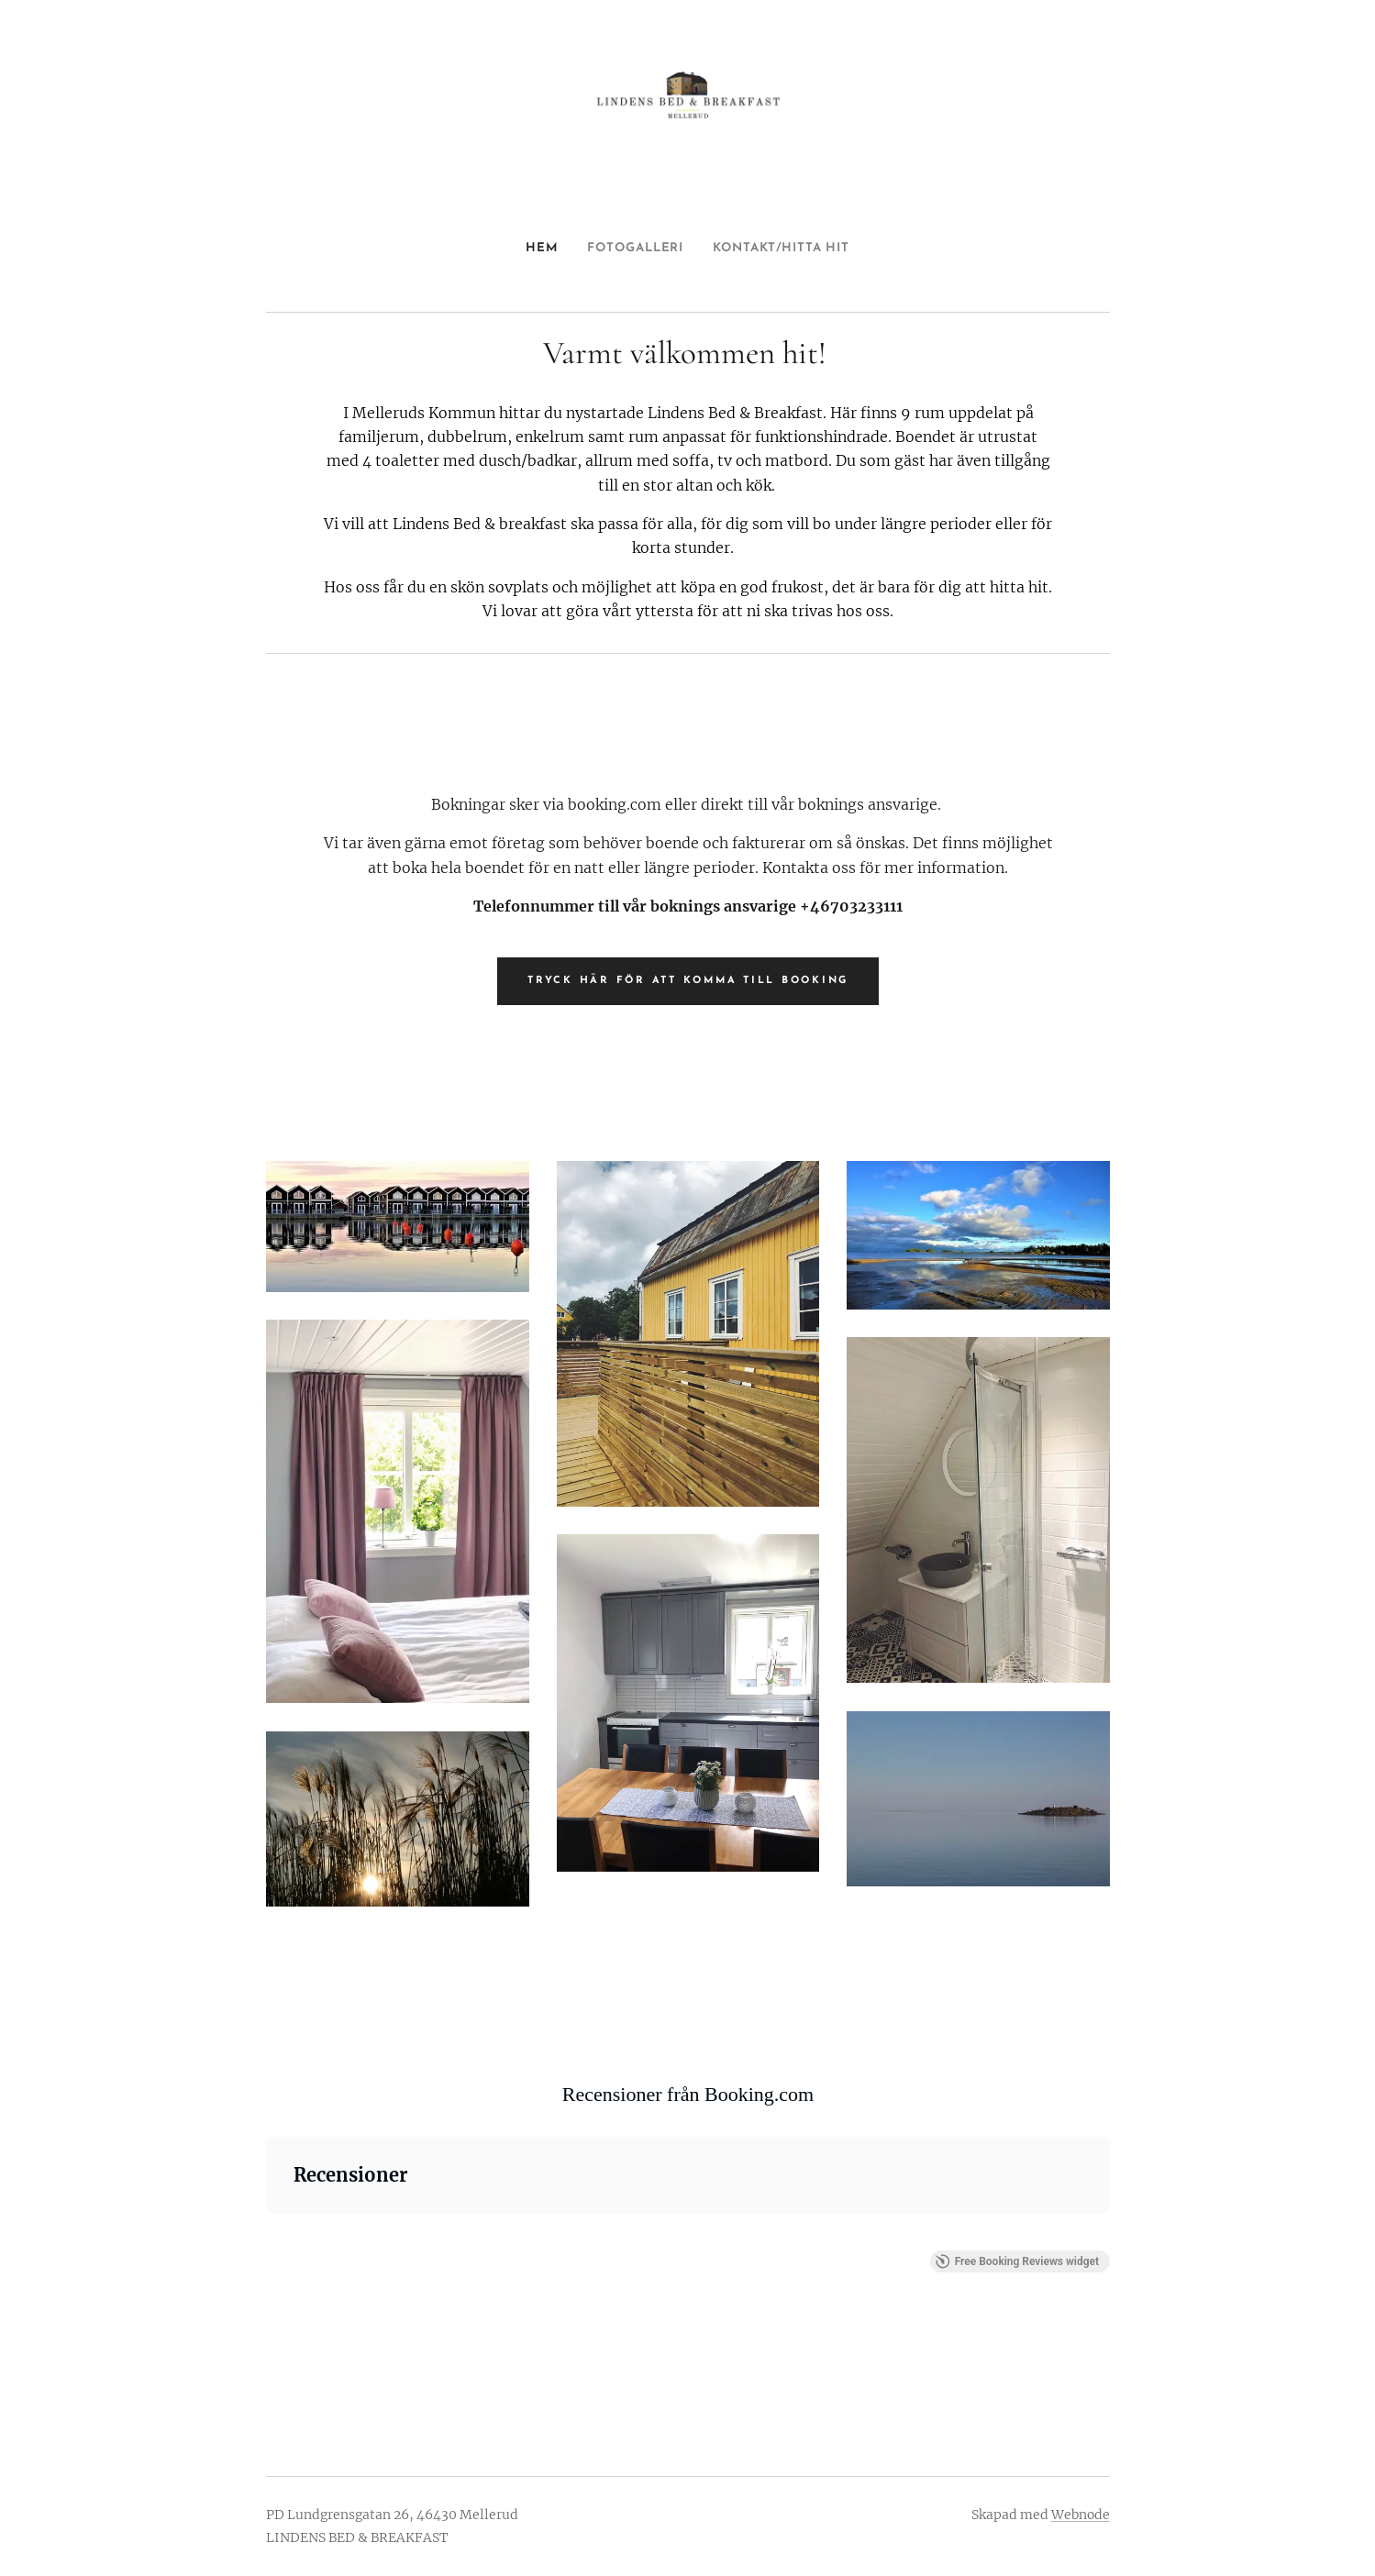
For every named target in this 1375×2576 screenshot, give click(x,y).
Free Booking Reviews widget (1016, 2261)
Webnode (1080, 2514)
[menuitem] (526, 248)
